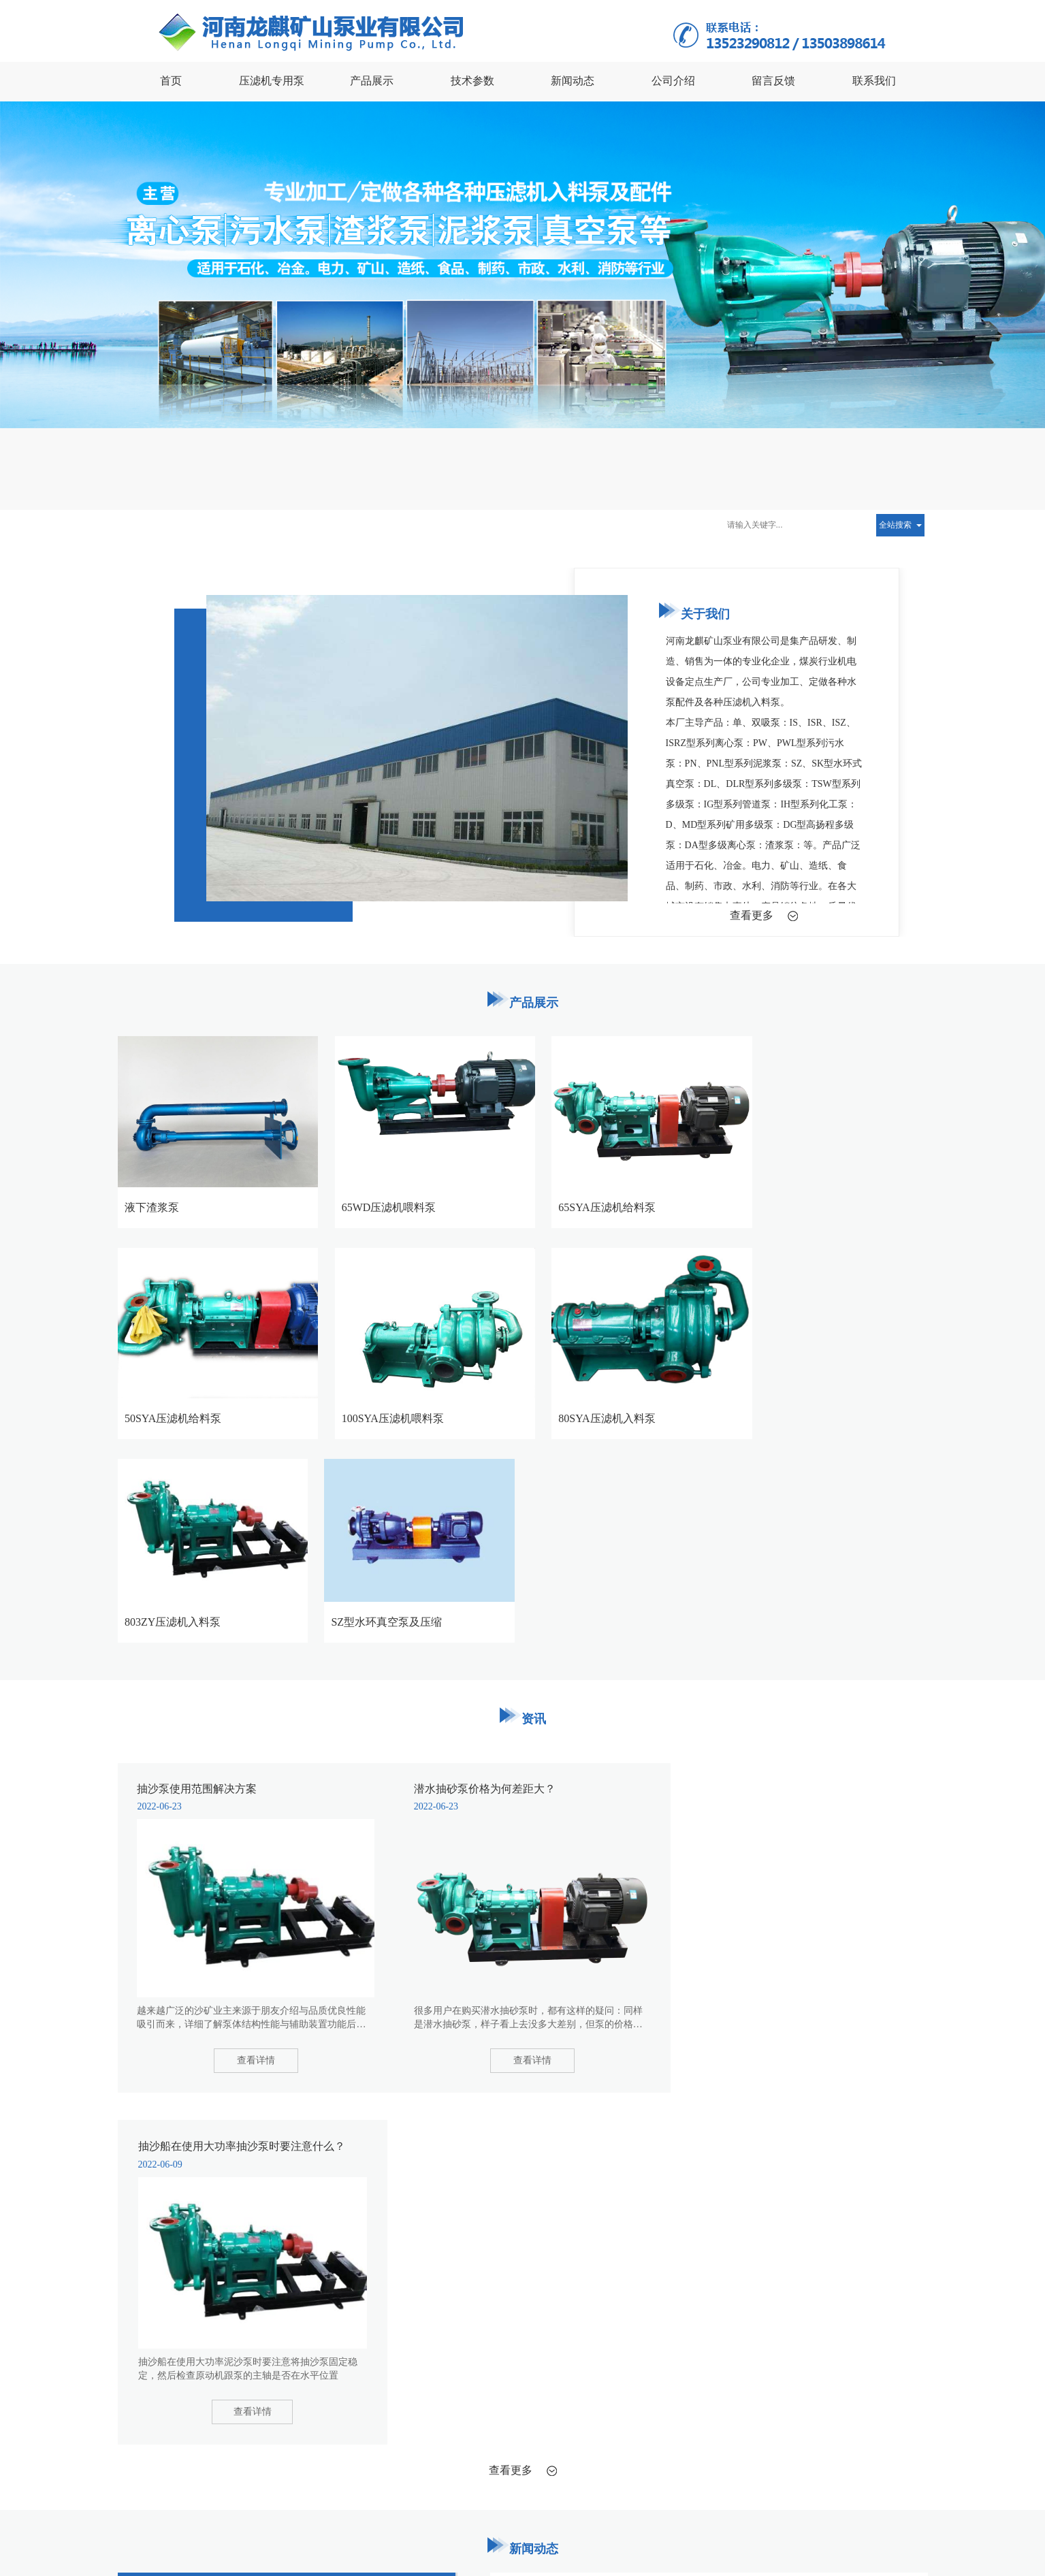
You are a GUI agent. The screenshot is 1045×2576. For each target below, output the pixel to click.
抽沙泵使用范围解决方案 (234, 525)
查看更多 (751, 915)
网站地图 (416, 2544)
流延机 (262, 2382)
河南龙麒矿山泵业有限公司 (250, 2544)
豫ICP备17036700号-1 (534, 2544)
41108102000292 (174, 2558)
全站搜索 (895, 525)
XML (451, 2544)
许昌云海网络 (366, 2544)
